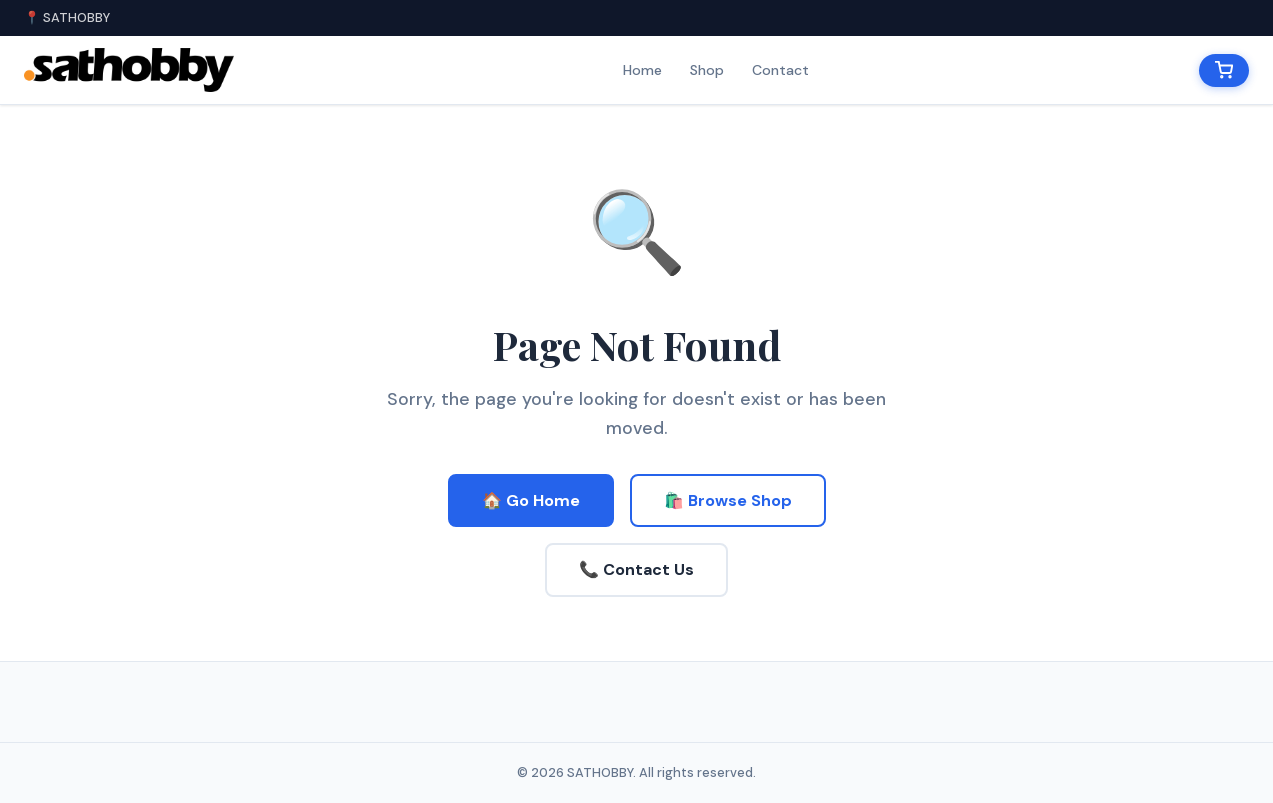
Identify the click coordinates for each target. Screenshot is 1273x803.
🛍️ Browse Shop (728, 500)
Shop (707, 70)
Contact (780, 70)
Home (642, 70)
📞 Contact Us (636, 569)
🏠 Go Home (531, 500)
